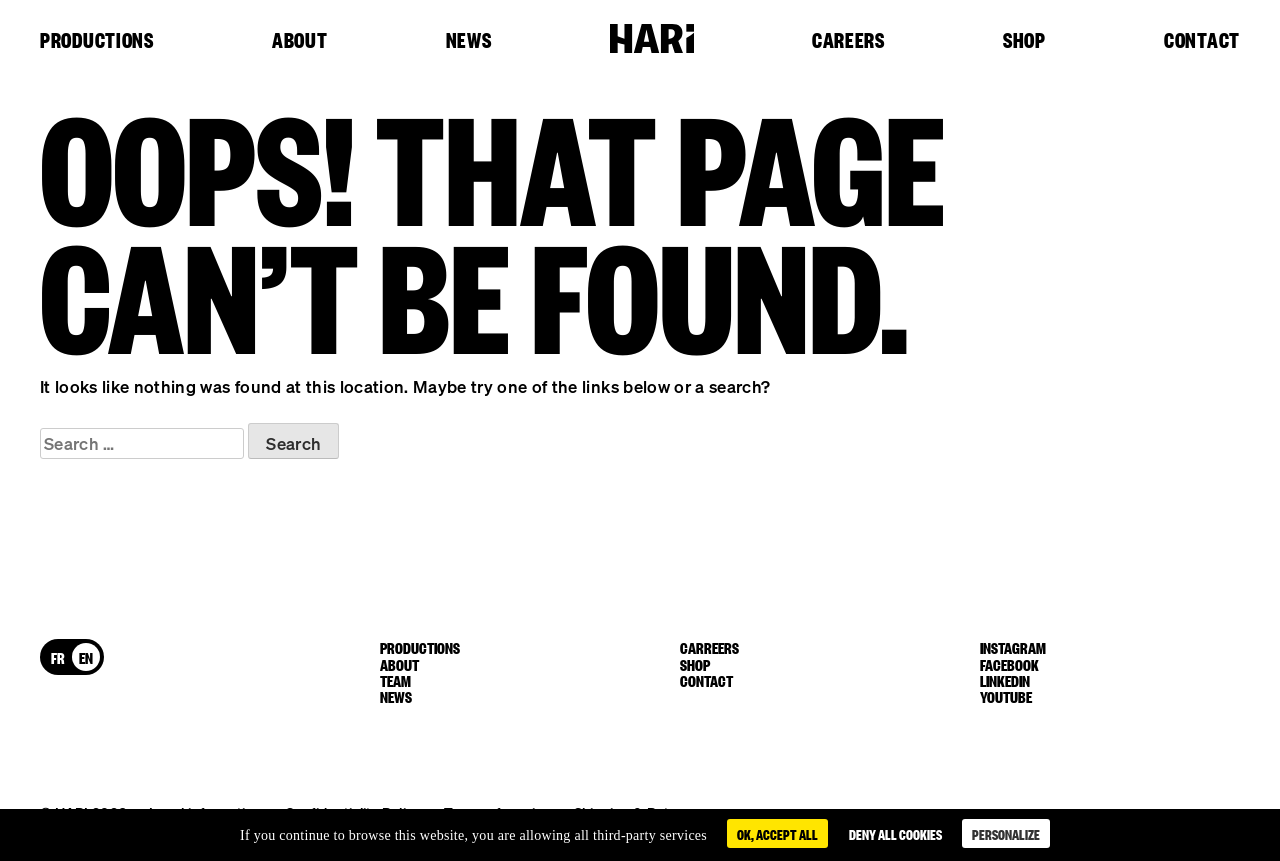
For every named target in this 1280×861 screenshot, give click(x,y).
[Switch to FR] (58, 657)
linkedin (1005, 680)
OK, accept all (777, 833)
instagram (1013, 647)
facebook (1009, 664)
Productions (97, 41)
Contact (1202, 41)
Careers (848, 41)
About (300, 41)
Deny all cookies (895, 833)
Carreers (709, 647)
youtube (1006, 696)
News (469, 41)
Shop (1024, 41)
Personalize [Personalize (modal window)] (1006, 833)
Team (395, 680)
